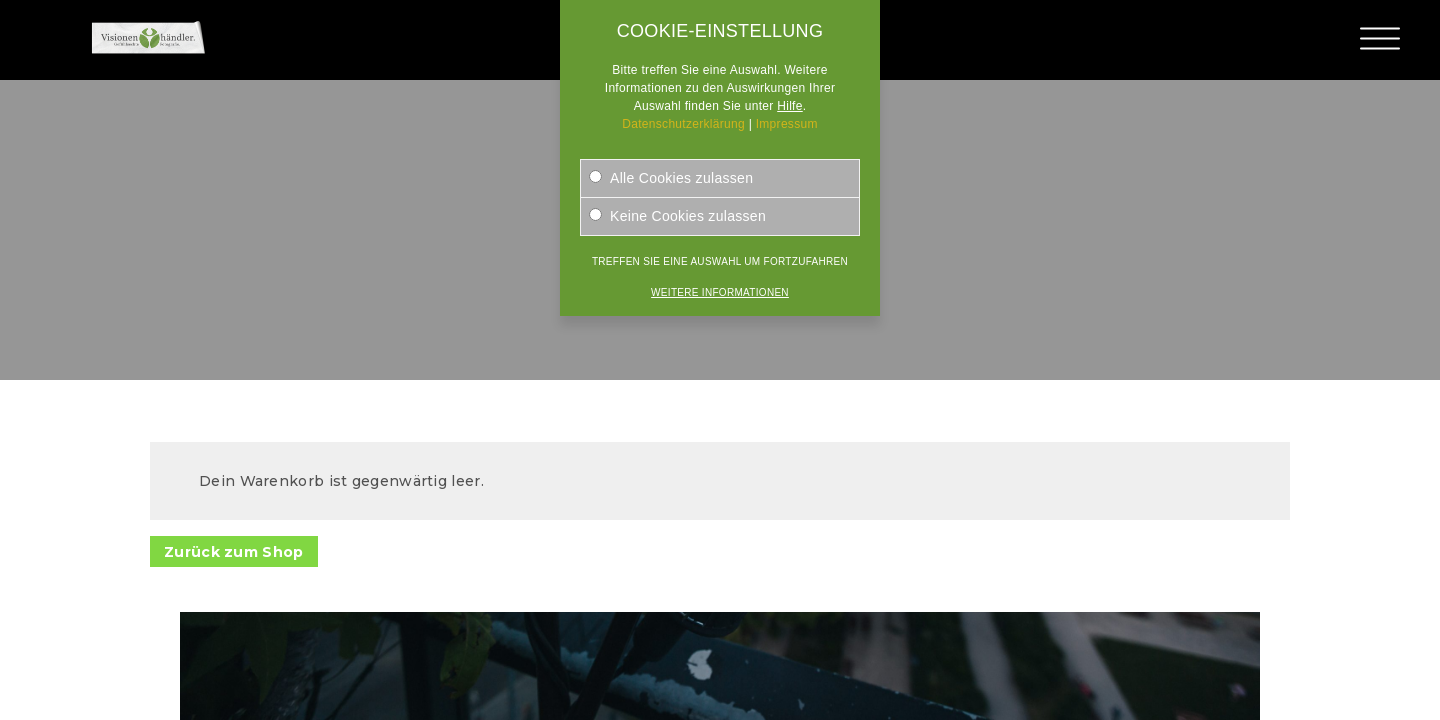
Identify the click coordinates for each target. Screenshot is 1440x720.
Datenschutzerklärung (683, 124)
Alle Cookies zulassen (671, 178)
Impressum (787, 124)
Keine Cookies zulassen (677, 216)
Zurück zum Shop (234, 552)
